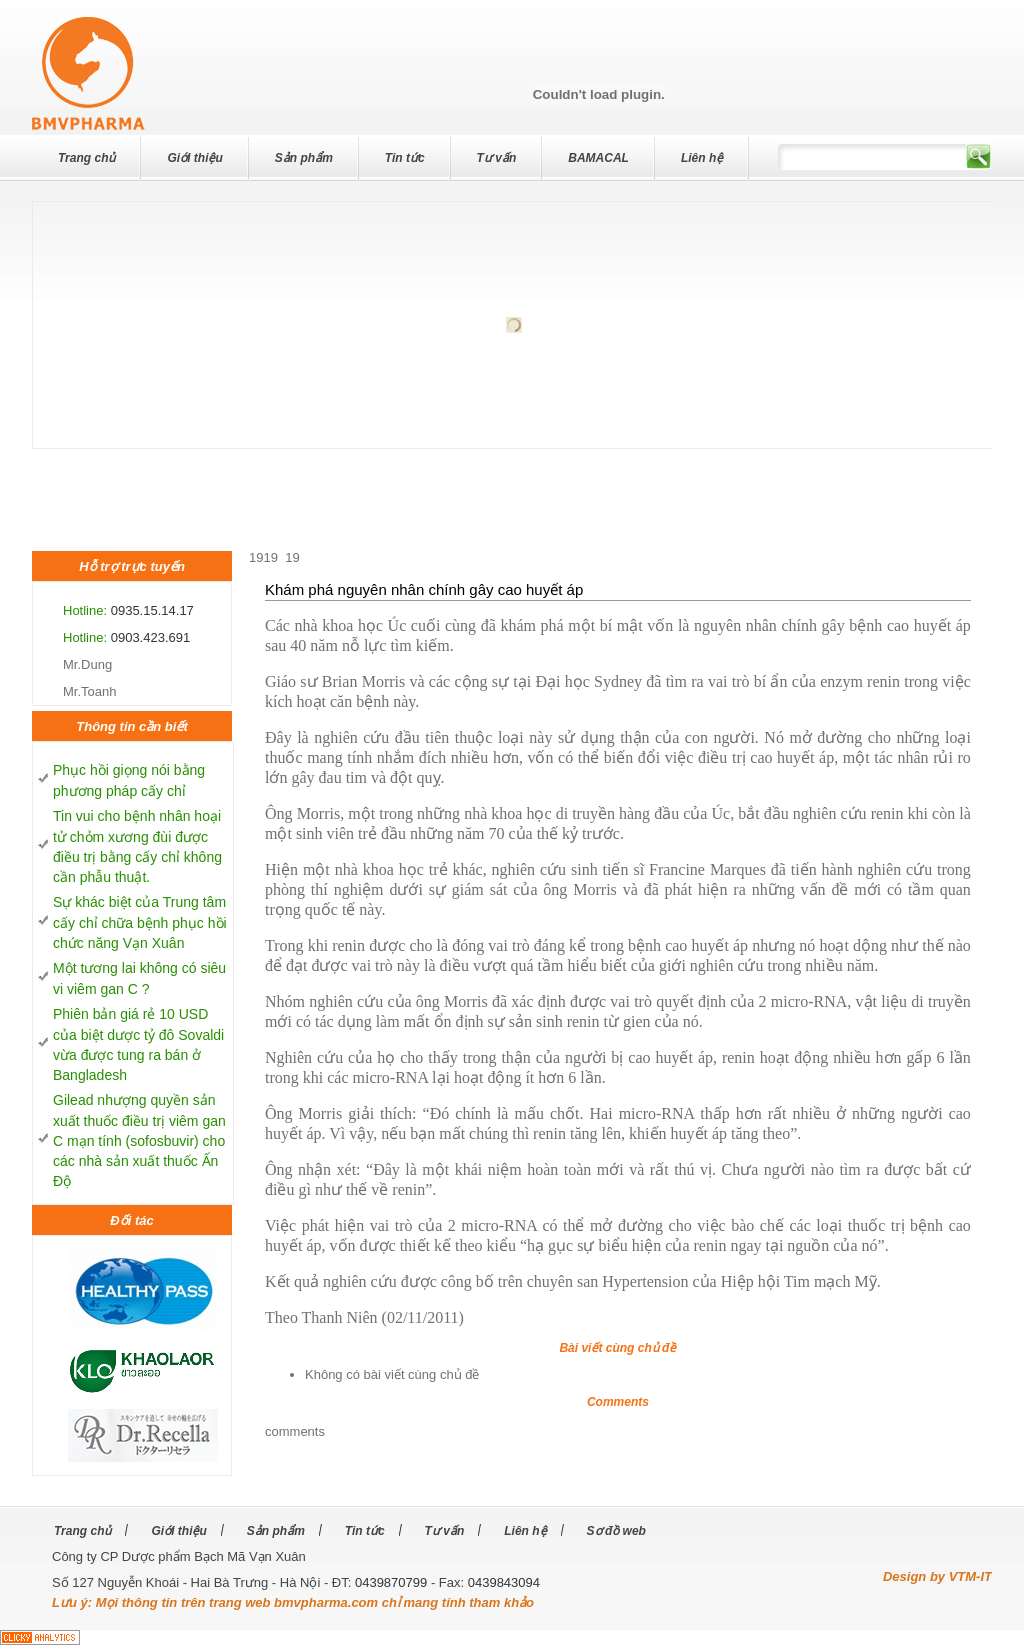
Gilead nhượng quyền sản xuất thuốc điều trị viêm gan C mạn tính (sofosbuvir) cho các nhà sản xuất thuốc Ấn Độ (139, 1140)
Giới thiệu (194, 158)
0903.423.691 (151, 637)
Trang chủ (86, 158)
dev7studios (80, 33)
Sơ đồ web (616, 1531)
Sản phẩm (304, 158)
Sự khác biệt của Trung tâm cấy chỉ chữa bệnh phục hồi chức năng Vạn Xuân (140, 922)
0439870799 (391, 1582)
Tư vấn (497, 158)
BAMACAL (598, 158)
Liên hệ (702, 158)
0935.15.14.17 (152, 610)
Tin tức (405, 158)
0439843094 (504, 1582)
